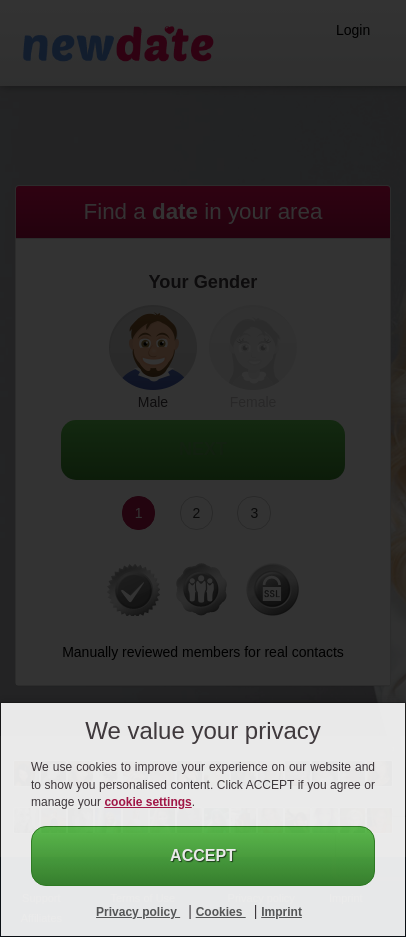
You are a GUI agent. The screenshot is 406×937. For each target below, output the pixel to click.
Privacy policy (138, 912)
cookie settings (147, 802)
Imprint (281, 912)
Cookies (221, 912)
